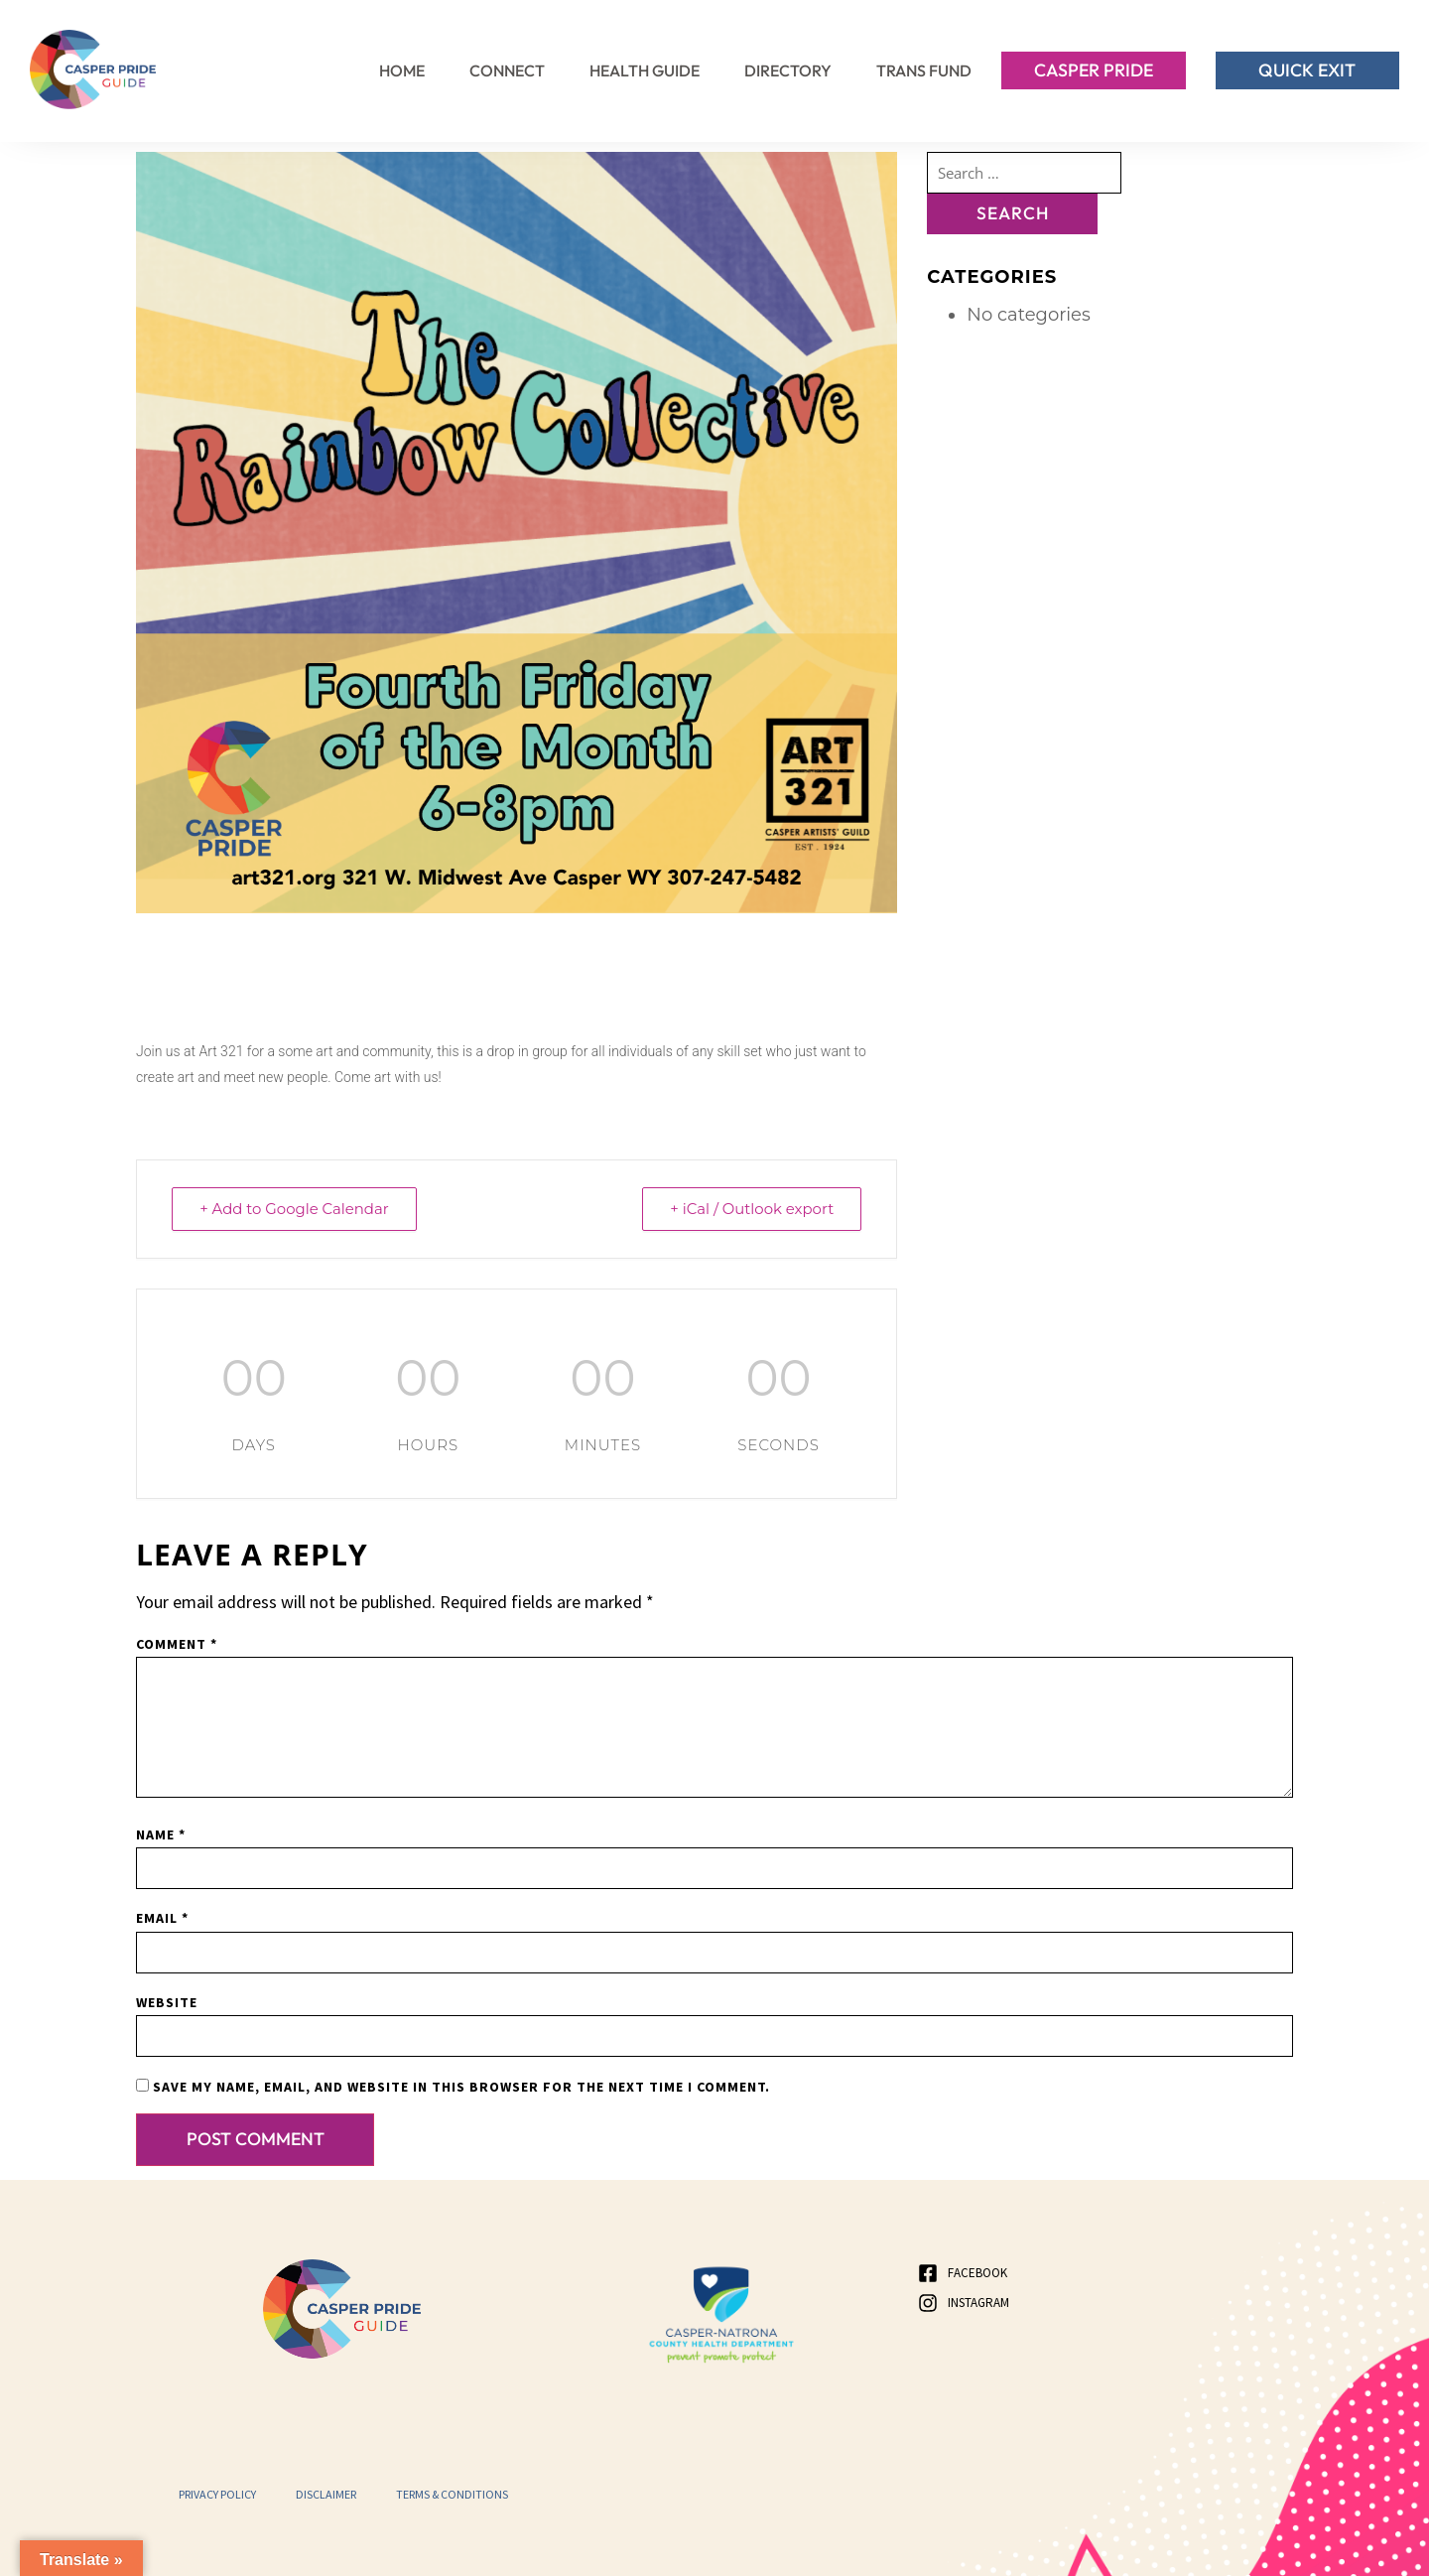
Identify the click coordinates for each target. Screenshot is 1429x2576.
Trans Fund (924, 70)
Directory (788, 70)
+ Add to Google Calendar (295, 1208)
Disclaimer (326, 2493)
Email (162, 1917)
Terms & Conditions (452, 2493)
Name (161, 1833)
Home (402, 70)
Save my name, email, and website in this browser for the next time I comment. (461, 2086)
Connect (507, 70)
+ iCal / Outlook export (750, 1208)
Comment (176, 1643)
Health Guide (644, 70)
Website (166, 2001)
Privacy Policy (217, 2493)
